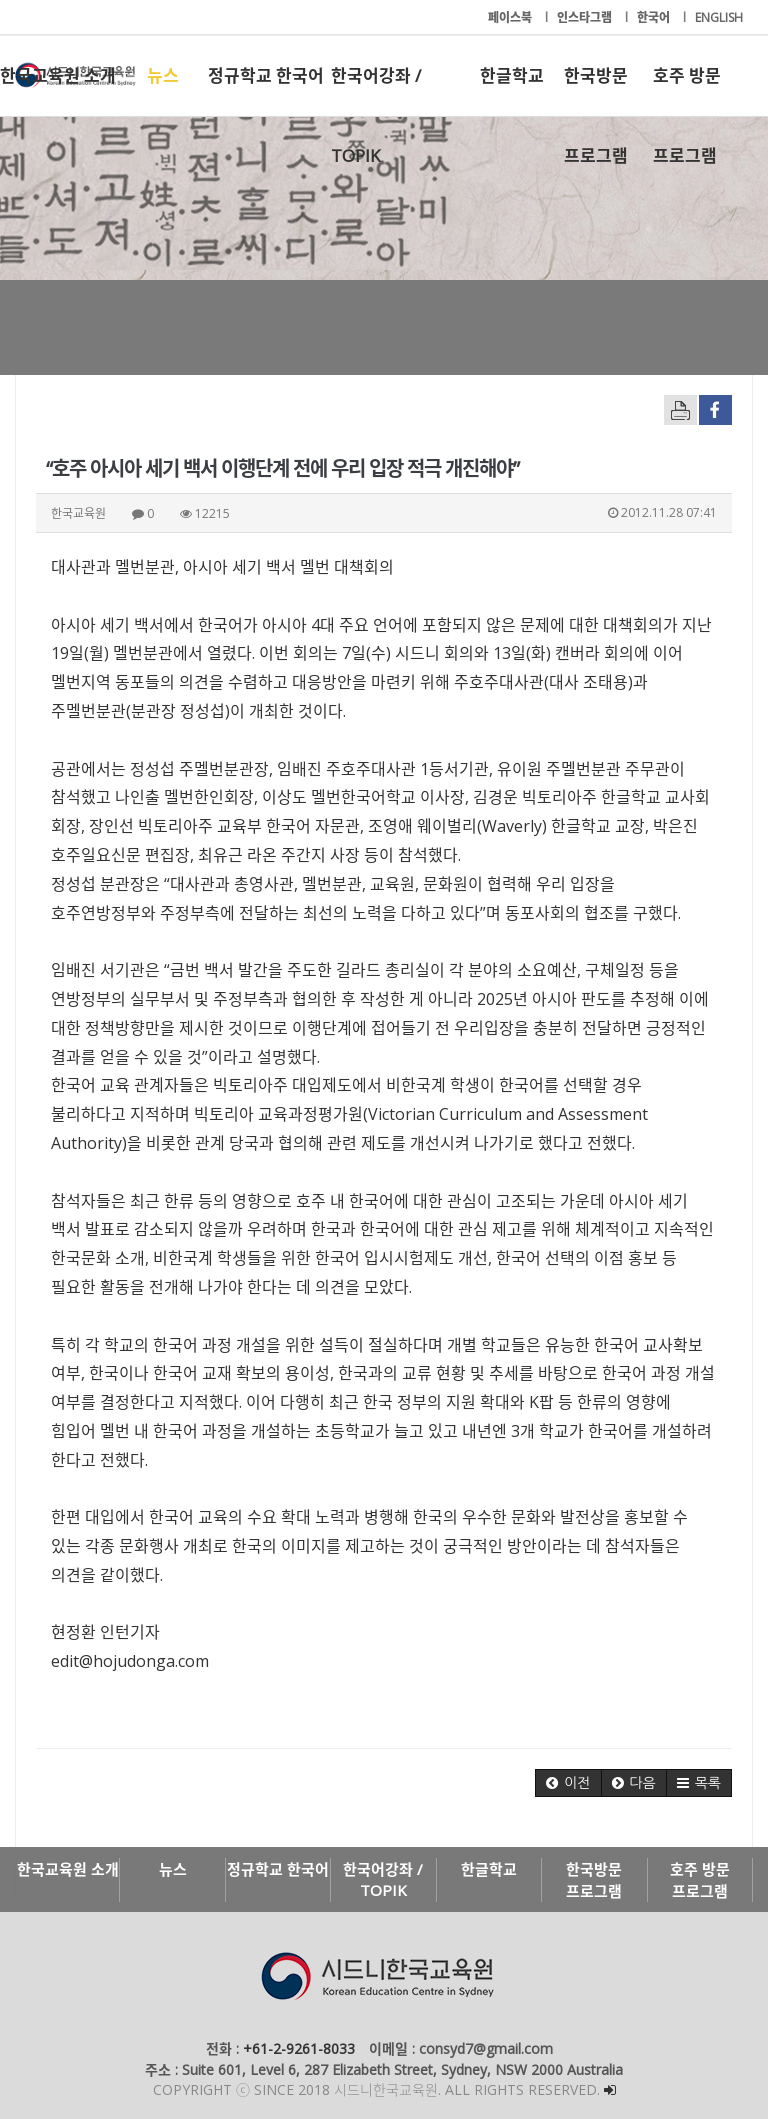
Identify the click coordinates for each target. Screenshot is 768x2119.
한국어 (655, 17)
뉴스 (163, 75)
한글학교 (512, 75)
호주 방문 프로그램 (687, 90)
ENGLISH (719, 17)
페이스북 (511, 17)
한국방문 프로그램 (596, 90)
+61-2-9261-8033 (299, 2048)
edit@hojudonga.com (130, 1661)
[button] (568, 1783)
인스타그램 (586, 17)
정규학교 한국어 (266, 75)
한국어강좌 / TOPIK (376, 90)
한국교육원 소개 (58, 75)
